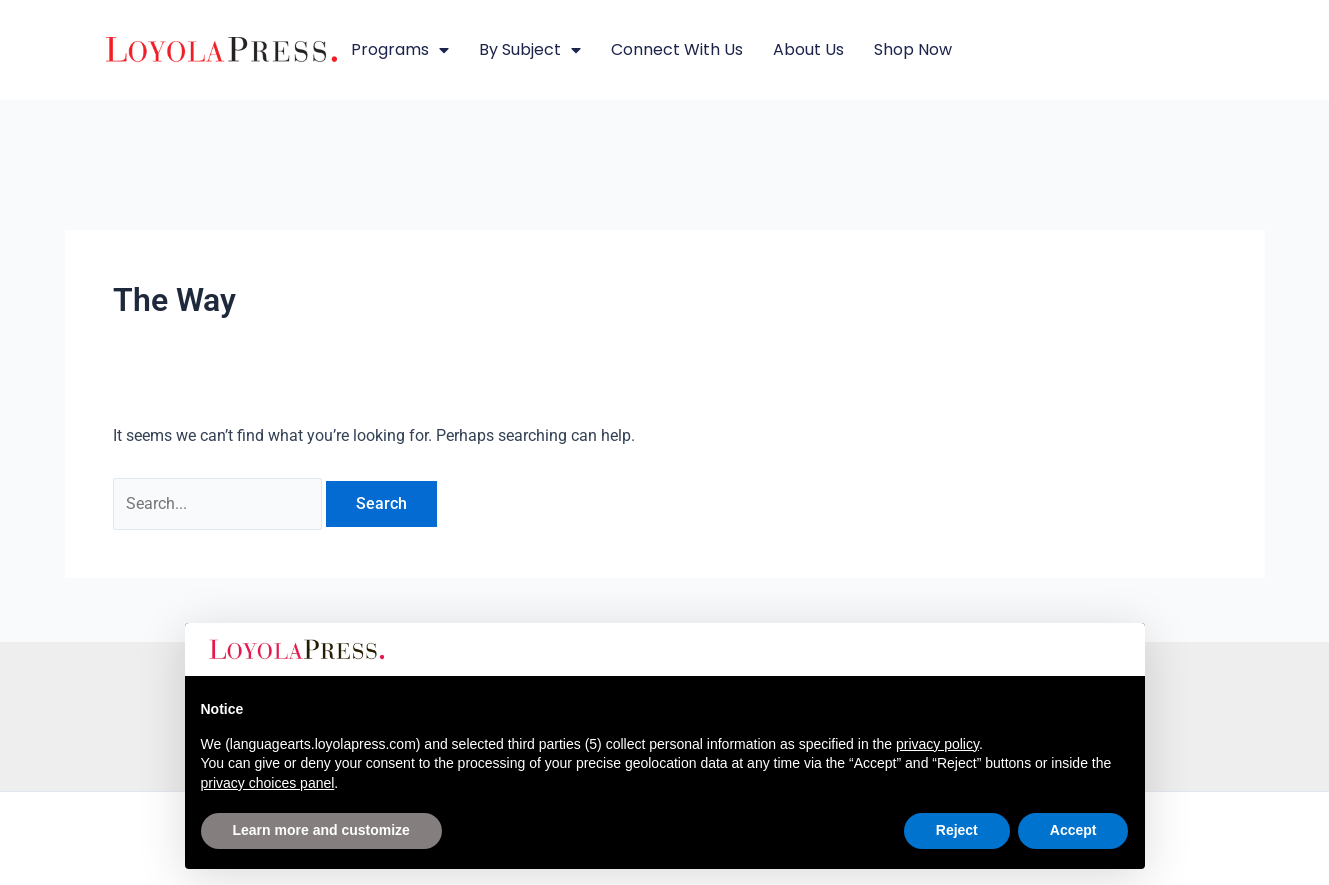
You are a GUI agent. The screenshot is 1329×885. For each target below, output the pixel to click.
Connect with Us (677, 49)
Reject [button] (957, 830)
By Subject (530, 50)
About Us (808, 49)
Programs (400, 50)
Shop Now (913, 49)
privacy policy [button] (937, 744)
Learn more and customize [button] (321, 830)
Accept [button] (1073, 830)
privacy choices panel (268, 783)
